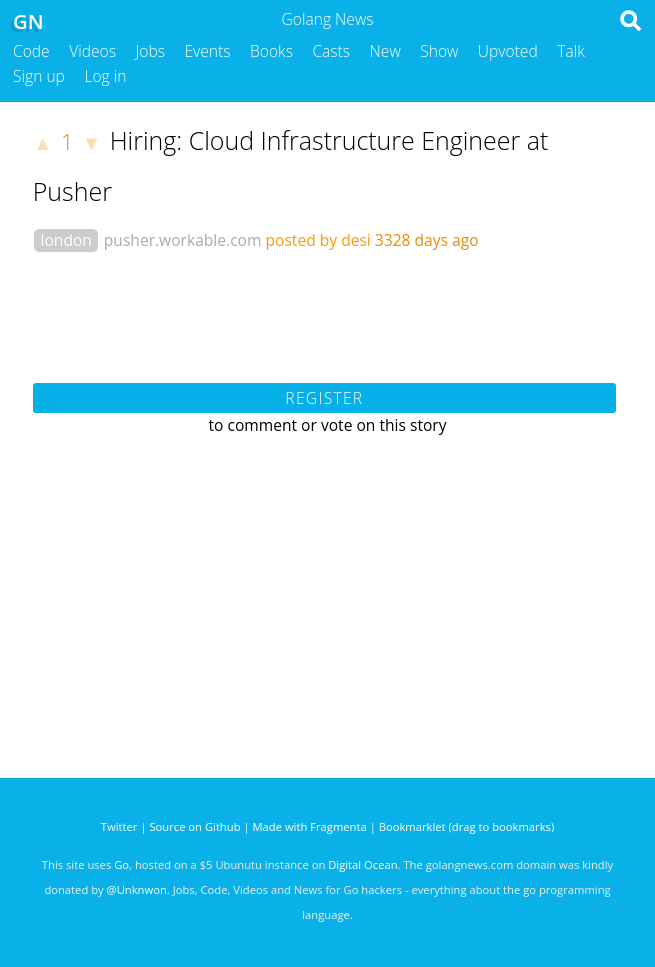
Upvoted (508, 51)
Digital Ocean (362, 864)
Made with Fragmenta (310, 826)
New (385, 51)
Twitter (119, 826)
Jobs (150, 51)
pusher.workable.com (183, 240)
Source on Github (194, 826)
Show (439, 51)
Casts (331, 51)
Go (121, 864)
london (66, 240)
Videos (92, 51)
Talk (571, 51)
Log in (105, 76)
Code (31, 51)
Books (271, 51)
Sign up (39, 76)
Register (324, 398)
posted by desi (317, 240)
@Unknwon (137, 889)
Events (208, 51)
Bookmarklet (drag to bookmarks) (466, 826)
